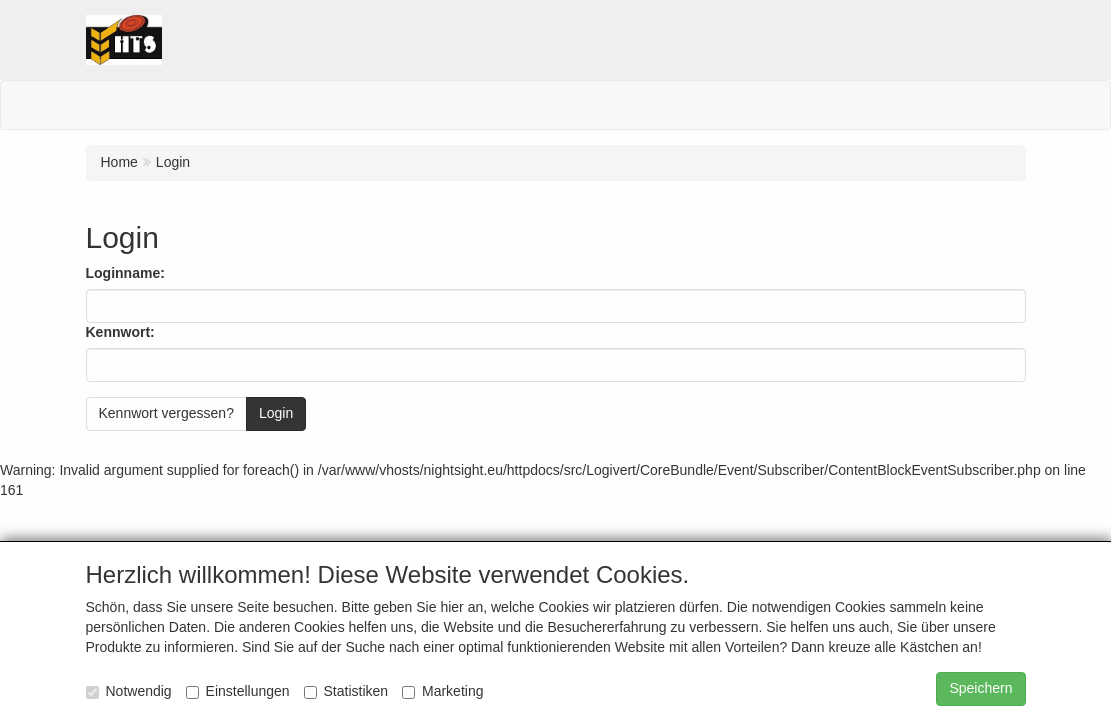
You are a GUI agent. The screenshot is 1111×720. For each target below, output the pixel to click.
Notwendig (129, 691)
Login (276, 413)
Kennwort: (120, 332)
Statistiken (346, 691)
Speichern (980, 688)
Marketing (442, 691)
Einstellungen (238, 691)
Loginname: (125, 273)
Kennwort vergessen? (166, 413)
